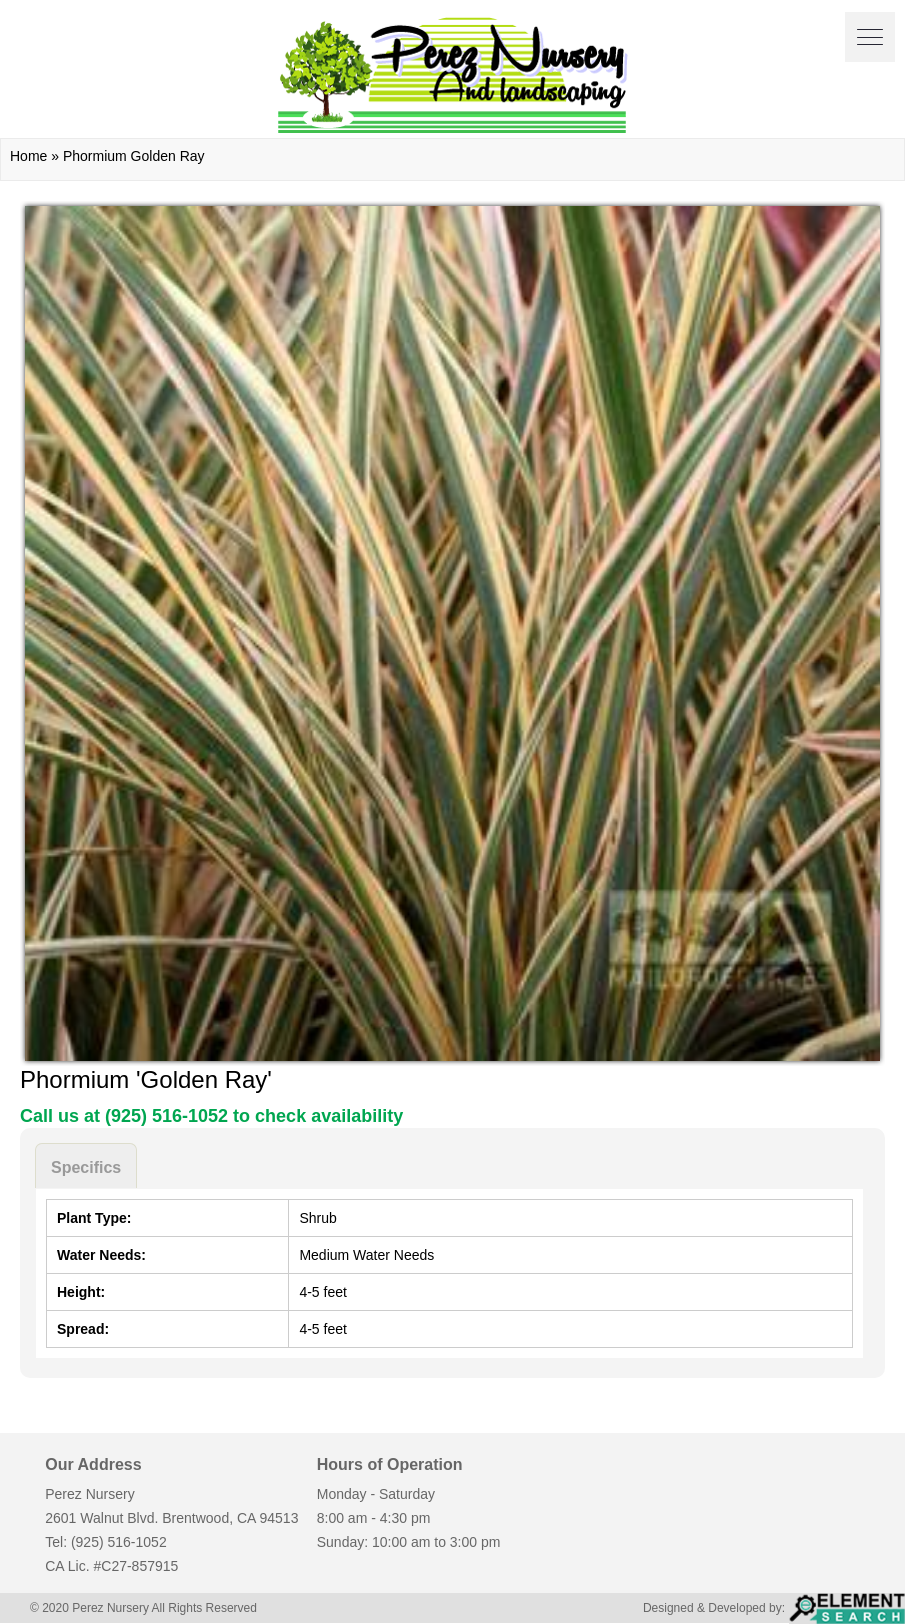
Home (28, 156)
